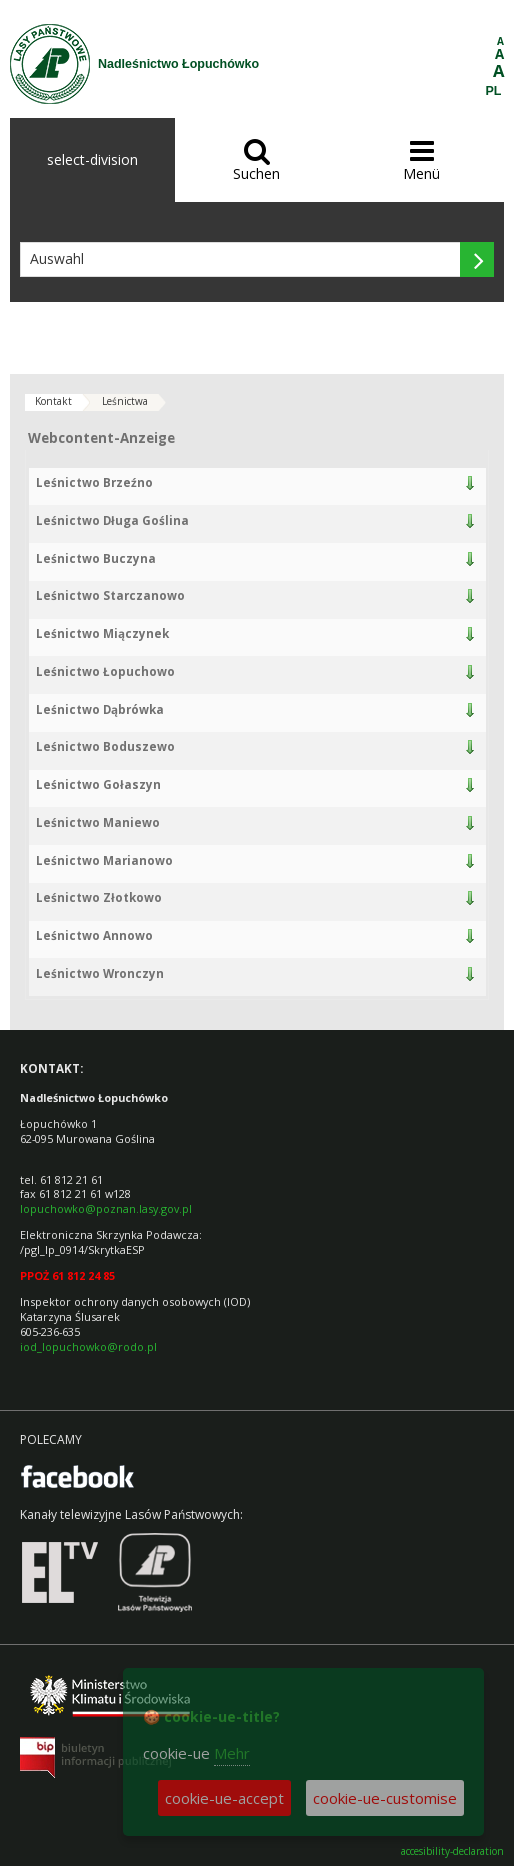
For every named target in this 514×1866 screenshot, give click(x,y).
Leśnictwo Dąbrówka (100, 709)
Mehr (232, 1753)
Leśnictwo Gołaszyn (98, 784)
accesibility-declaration (452, 1851)
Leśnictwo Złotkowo (99, 897)
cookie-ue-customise (385, 1798)
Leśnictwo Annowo (94, 935)
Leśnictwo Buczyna (96, 558)
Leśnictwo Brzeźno (94, 482)
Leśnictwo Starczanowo (110, 595)
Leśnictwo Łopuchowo (105, 671)
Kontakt (53, 401)
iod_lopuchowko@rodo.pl (88, 1346)
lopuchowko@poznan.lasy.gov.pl (106, 1208)
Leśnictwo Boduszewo (105, 746)
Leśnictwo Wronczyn (100, 973)
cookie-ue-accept (224, 1798)
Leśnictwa (125, 401)
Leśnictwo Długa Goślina (112, 520)
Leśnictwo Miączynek (102, 633)
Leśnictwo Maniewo (98, 822)
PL (494, 91)
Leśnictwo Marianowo (104, 860)
